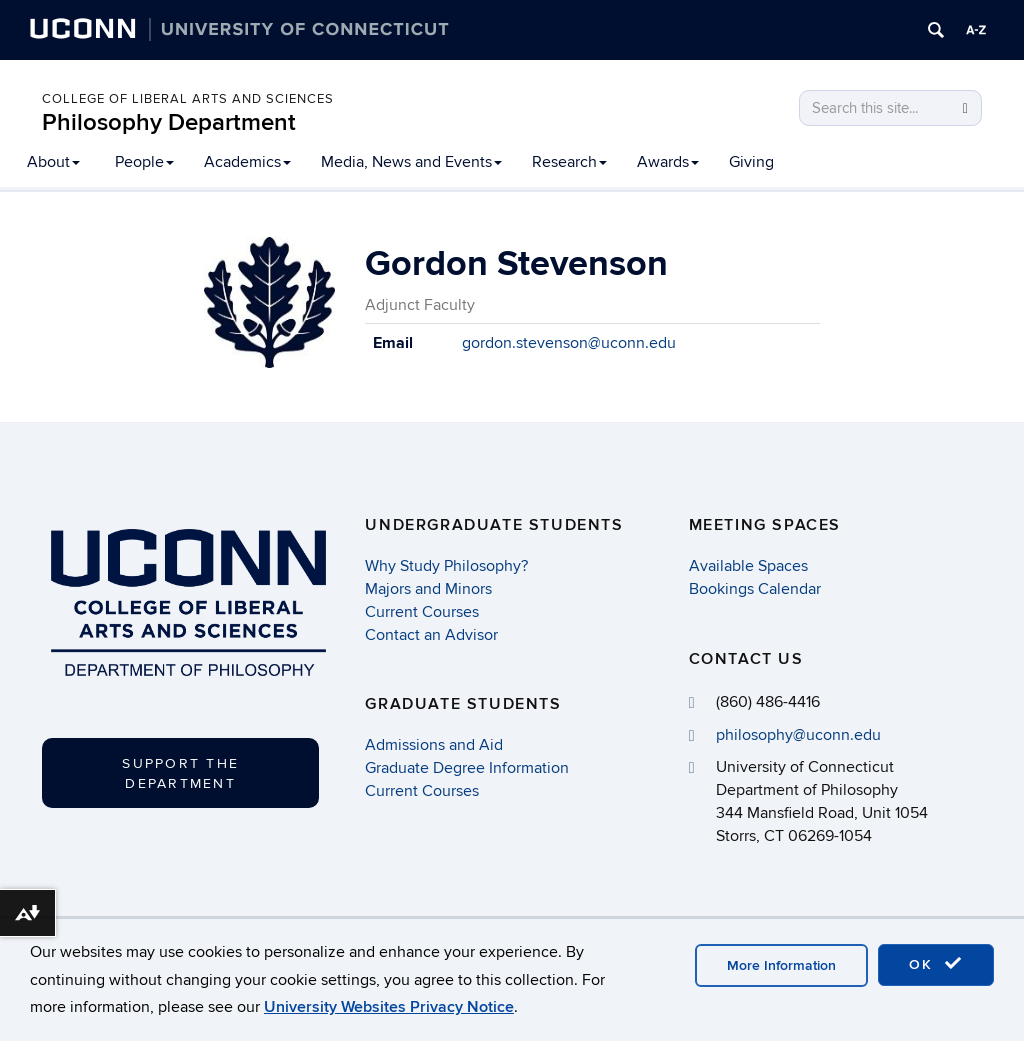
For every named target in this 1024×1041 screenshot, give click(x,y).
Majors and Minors (428, 589)
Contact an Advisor (431, 635)
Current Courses (422, 612)
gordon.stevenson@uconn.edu (569, 343)
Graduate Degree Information (467, 768)
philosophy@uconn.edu (798, 735)
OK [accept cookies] (936, 964)
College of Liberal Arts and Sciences (188, 99)
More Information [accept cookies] (781, 965)
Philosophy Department (169, 122)
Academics (247, 162)
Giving (751, 162)
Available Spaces (748, 566)
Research (569, 162)
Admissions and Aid (434, 745)
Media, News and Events (411, 162)
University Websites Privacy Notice (389, 1007)
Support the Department (180, 773)
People (144, 162)
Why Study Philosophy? (446, 566)
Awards (668, 162)
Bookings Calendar (755, 589)
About (53, 162)
